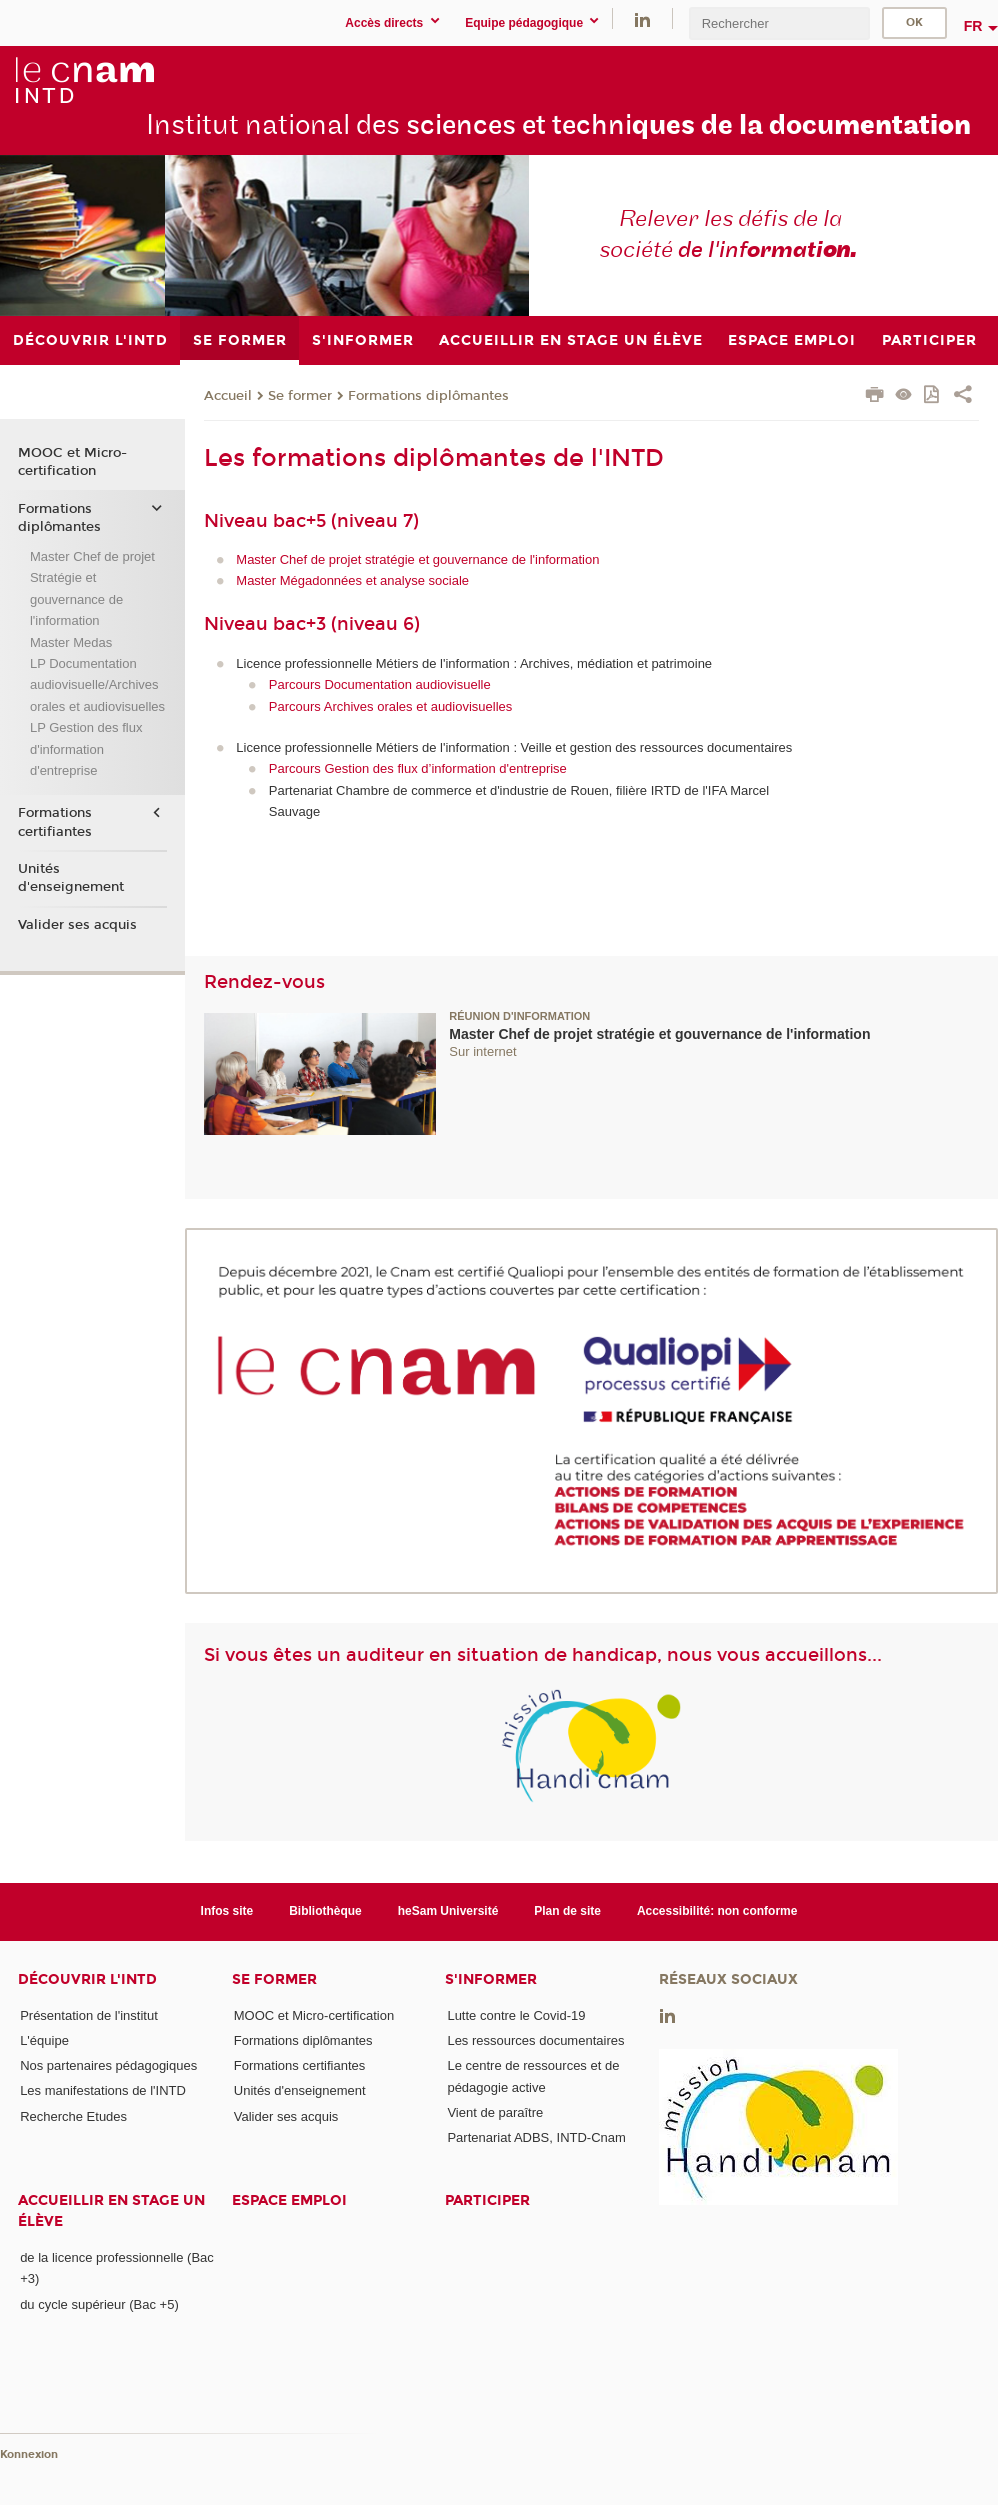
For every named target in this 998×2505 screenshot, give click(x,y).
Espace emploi (289, 2200)
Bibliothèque (325, 1911)
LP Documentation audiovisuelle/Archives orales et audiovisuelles (97, 685)
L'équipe (44, 2040)
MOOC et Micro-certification (72, 462)
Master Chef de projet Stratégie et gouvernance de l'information (92, 588)
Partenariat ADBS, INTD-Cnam (536, 2137)
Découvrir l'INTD (87, 1979)
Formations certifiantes (55, 822)
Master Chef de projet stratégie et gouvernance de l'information (417, 559)
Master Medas (71, 642)
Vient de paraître (495, 2112)
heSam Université (448, 1911)
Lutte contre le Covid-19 (516, 2015)
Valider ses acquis (77, 925)
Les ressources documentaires (535, 2040)
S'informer (491, 1979)
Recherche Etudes (73, 2116)
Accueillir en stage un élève (111, 2211)
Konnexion (29, 2454)
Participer (487, 2200)
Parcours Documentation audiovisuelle (380, 684)
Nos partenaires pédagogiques (108, 2065)
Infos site (227, 1911)
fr (973, 26)
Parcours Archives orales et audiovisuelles (391, 706)
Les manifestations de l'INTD (103, 2090)
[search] (779, 23)
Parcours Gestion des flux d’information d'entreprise (418, 768)
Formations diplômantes (428, 396)
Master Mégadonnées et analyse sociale (352, 580)
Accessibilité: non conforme (717, 1911)
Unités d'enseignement (71, 878)
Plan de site (567, 1911)
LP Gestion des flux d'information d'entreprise (86, 749)
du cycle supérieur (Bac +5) (99, 2304)
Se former (300, 396)
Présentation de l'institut (89, 2015)
